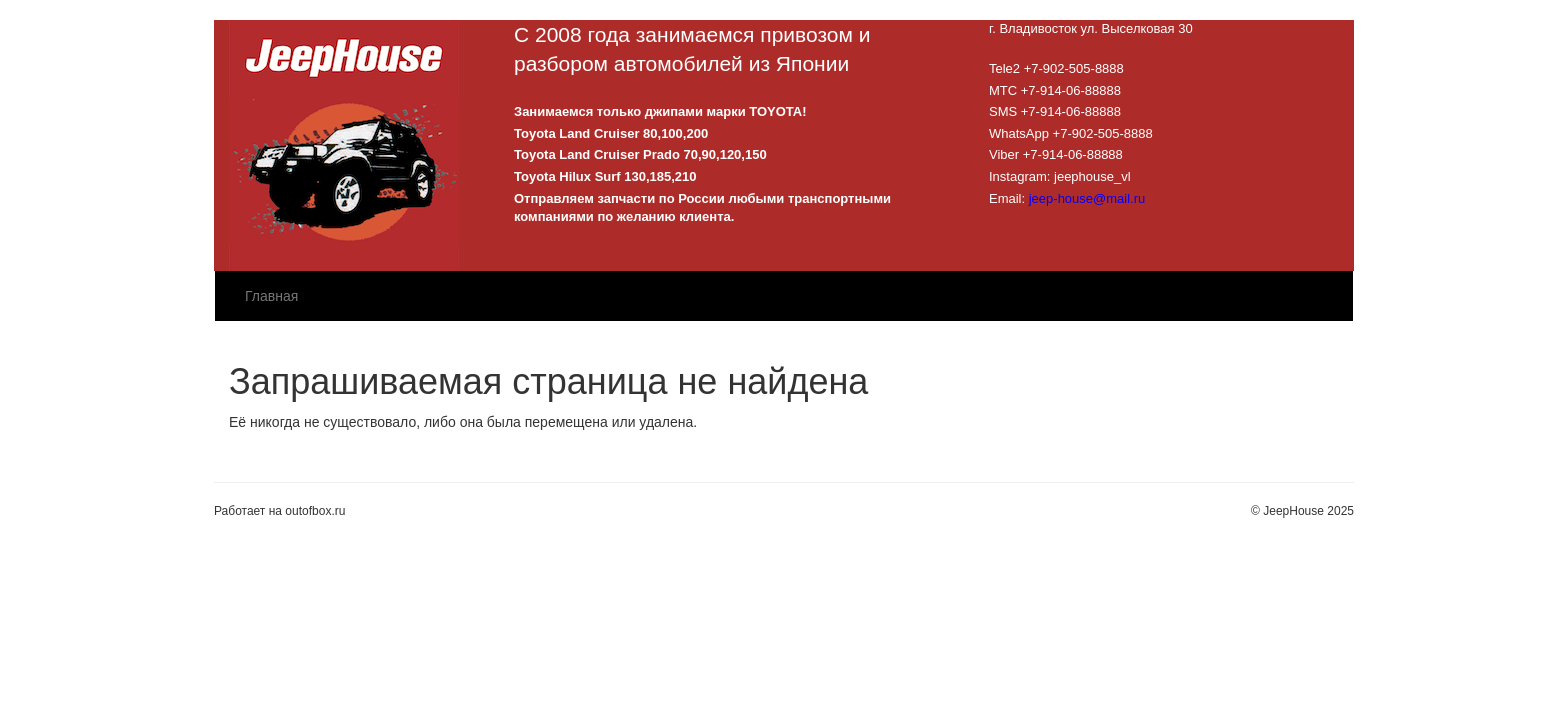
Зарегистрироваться (1288, 10)
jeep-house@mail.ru (1087, 198)
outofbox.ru (315, 511)
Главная (271, 296)
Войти (1191, 10)
